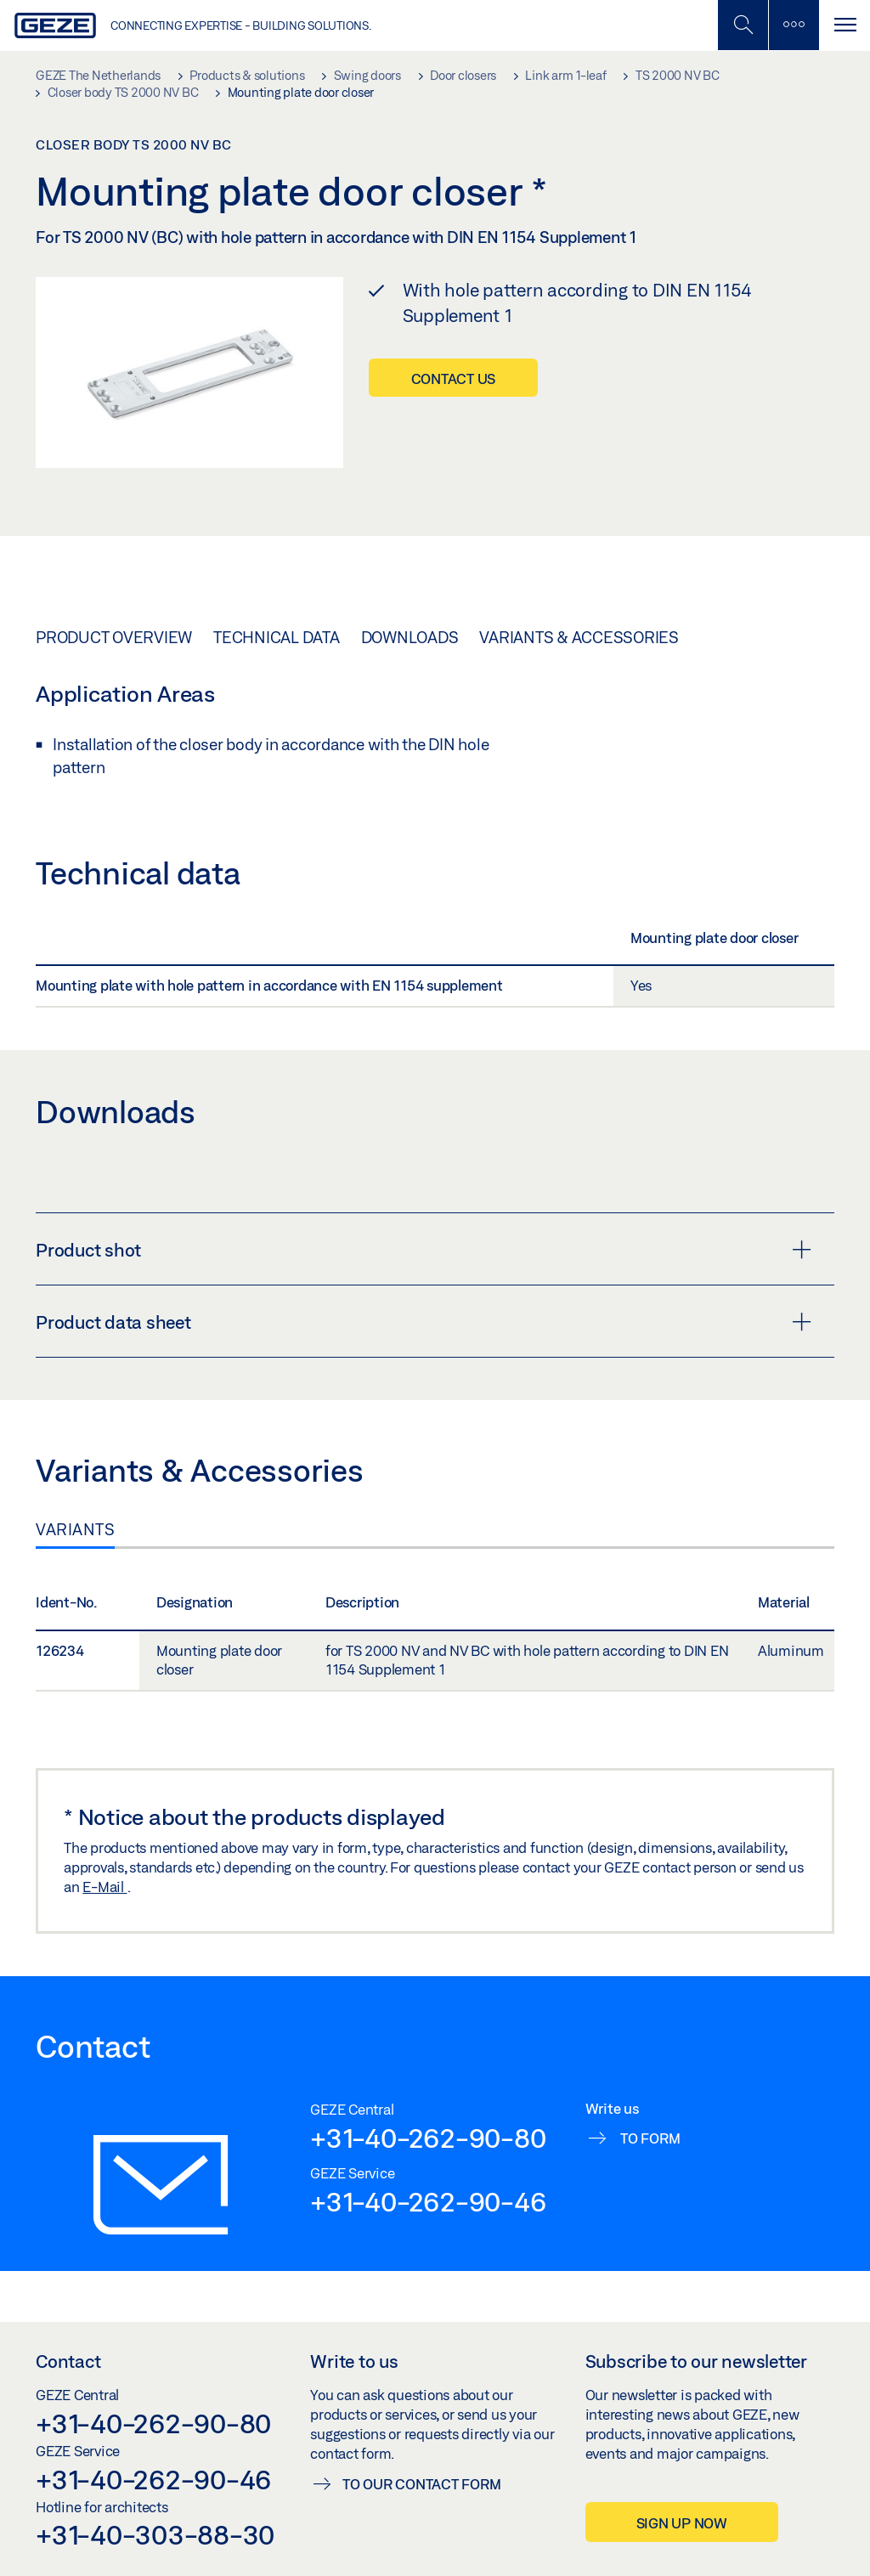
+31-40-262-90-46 (427, 2201)
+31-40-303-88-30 (155, 2534)
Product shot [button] (423, 1250)
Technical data (276, 637)
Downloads (410, 637)
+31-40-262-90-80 (427, 2137)
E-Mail (104, 1886)
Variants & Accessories (579, 637)
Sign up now (681, 2523)
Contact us (453, 378)
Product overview (114, 637)
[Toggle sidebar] (793, 25)
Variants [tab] (75, 1529)
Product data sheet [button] (423, 1322)
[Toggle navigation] (844, 25)
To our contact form (421, 2484)
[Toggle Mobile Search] (742, 25)
